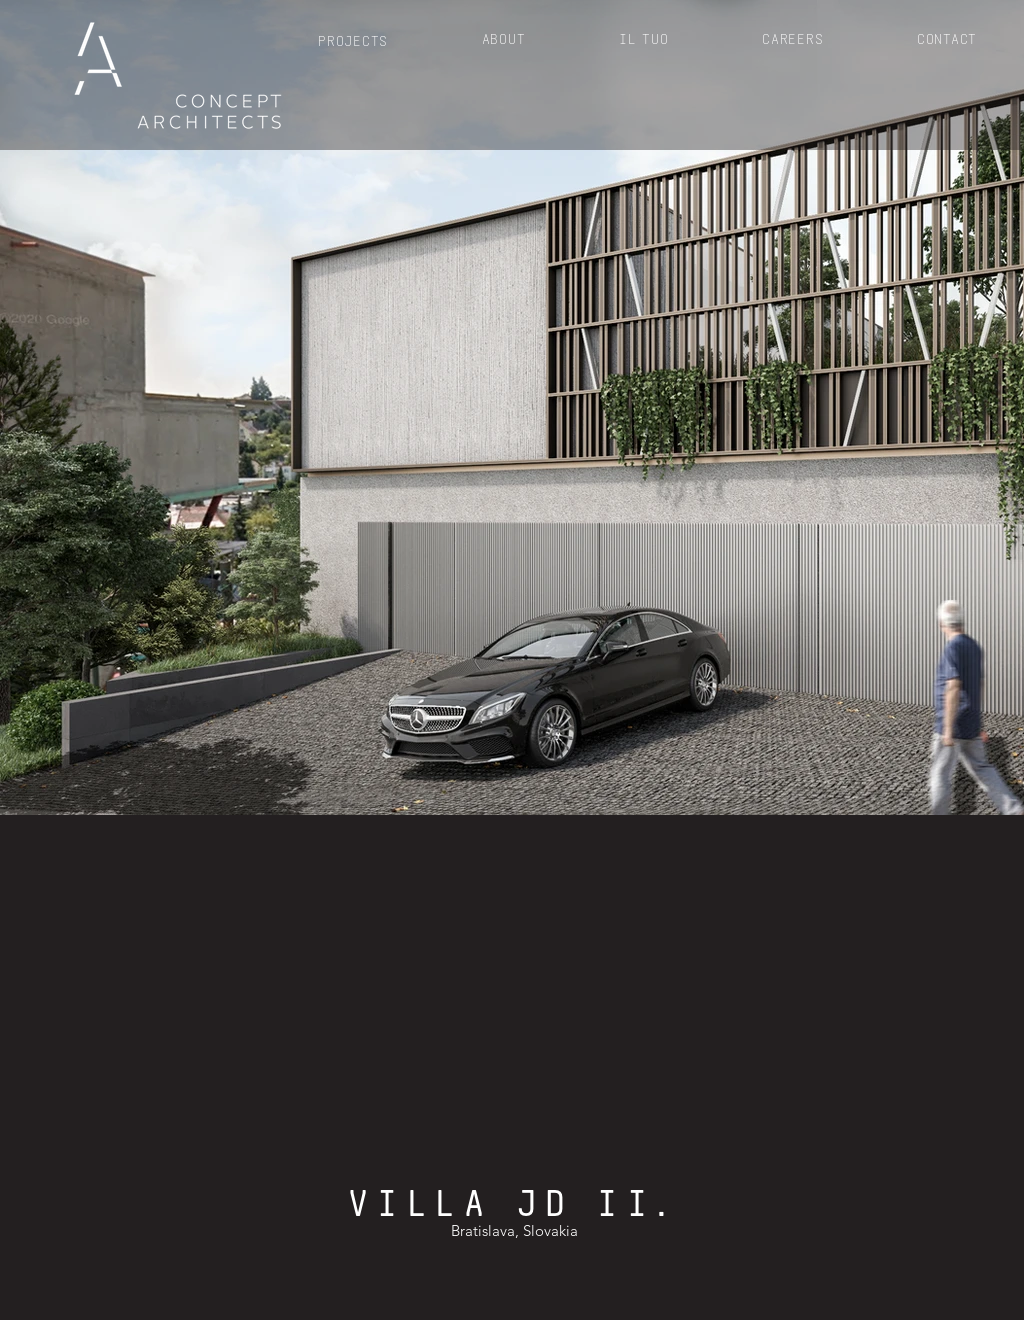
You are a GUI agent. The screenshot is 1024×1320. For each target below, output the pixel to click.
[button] (353, 39)
